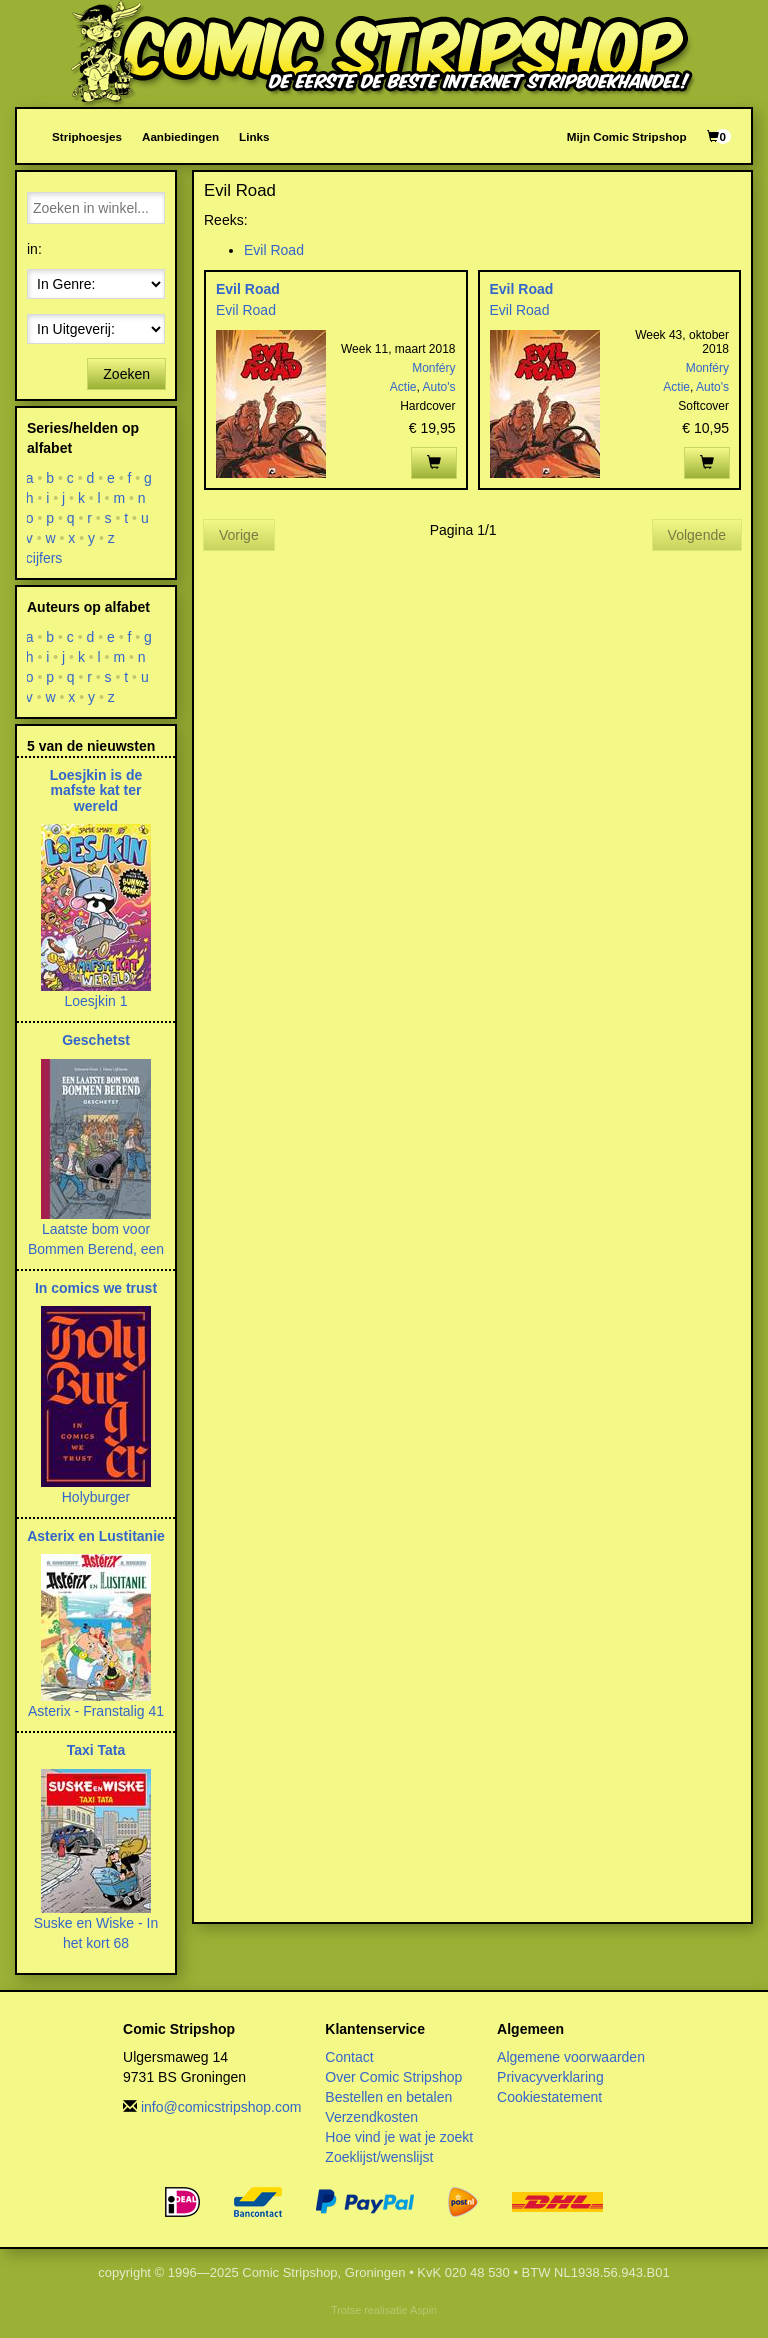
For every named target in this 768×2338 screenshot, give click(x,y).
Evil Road (274, 250)
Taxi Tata (96, 1750)
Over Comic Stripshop (393, 2077)
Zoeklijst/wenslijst (379, 2157)
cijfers (44, 558)
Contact (349, 2057)
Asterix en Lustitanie (96, 1536)
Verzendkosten (371, 2117)
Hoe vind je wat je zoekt (399, 2137)
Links (254, 136)
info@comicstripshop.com (221, 2107)
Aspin (423, 2310)
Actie (403, 387)
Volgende (697, 535)
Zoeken (126, 374)
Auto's (439, 387)
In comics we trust (96, 1288)
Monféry (433, 368)
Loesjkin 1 (95, 1001)
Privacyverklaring (550, 2077)
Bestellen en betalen (388, 2097)
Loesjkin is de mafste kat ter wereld (96, 790)
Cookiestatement (549, 2097)
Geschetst (96, 1040)
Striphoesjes (87, 136)
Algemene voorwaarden (571, 2057)
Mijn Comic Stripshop (627, 136)
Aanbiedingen (180, 136)
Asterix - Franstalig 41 (96, 1711)
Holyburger (96, 1497)
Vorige (239, 535)
